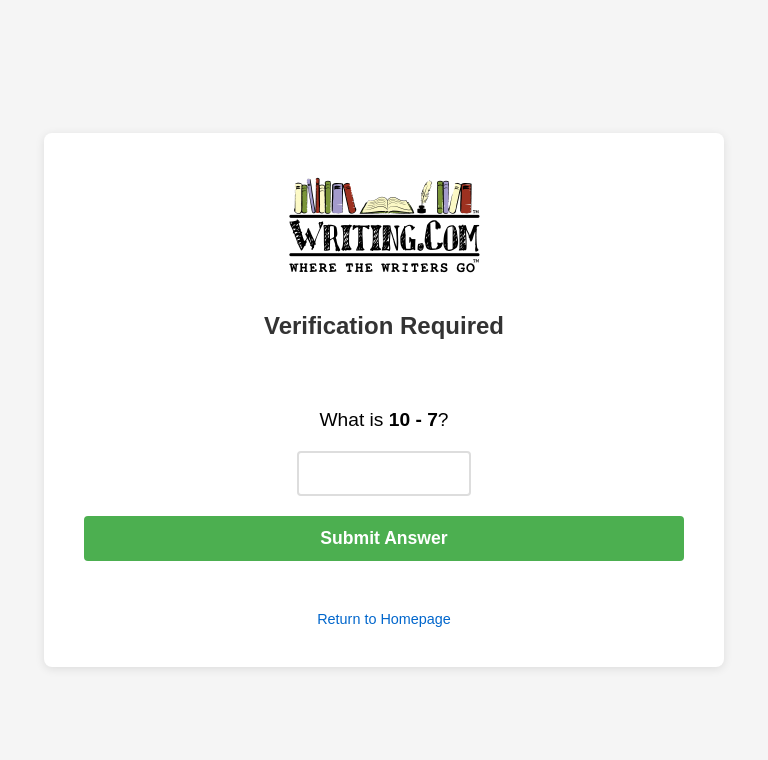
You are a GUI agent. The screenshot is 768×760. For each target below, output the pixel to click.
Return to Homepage (384, 619)
